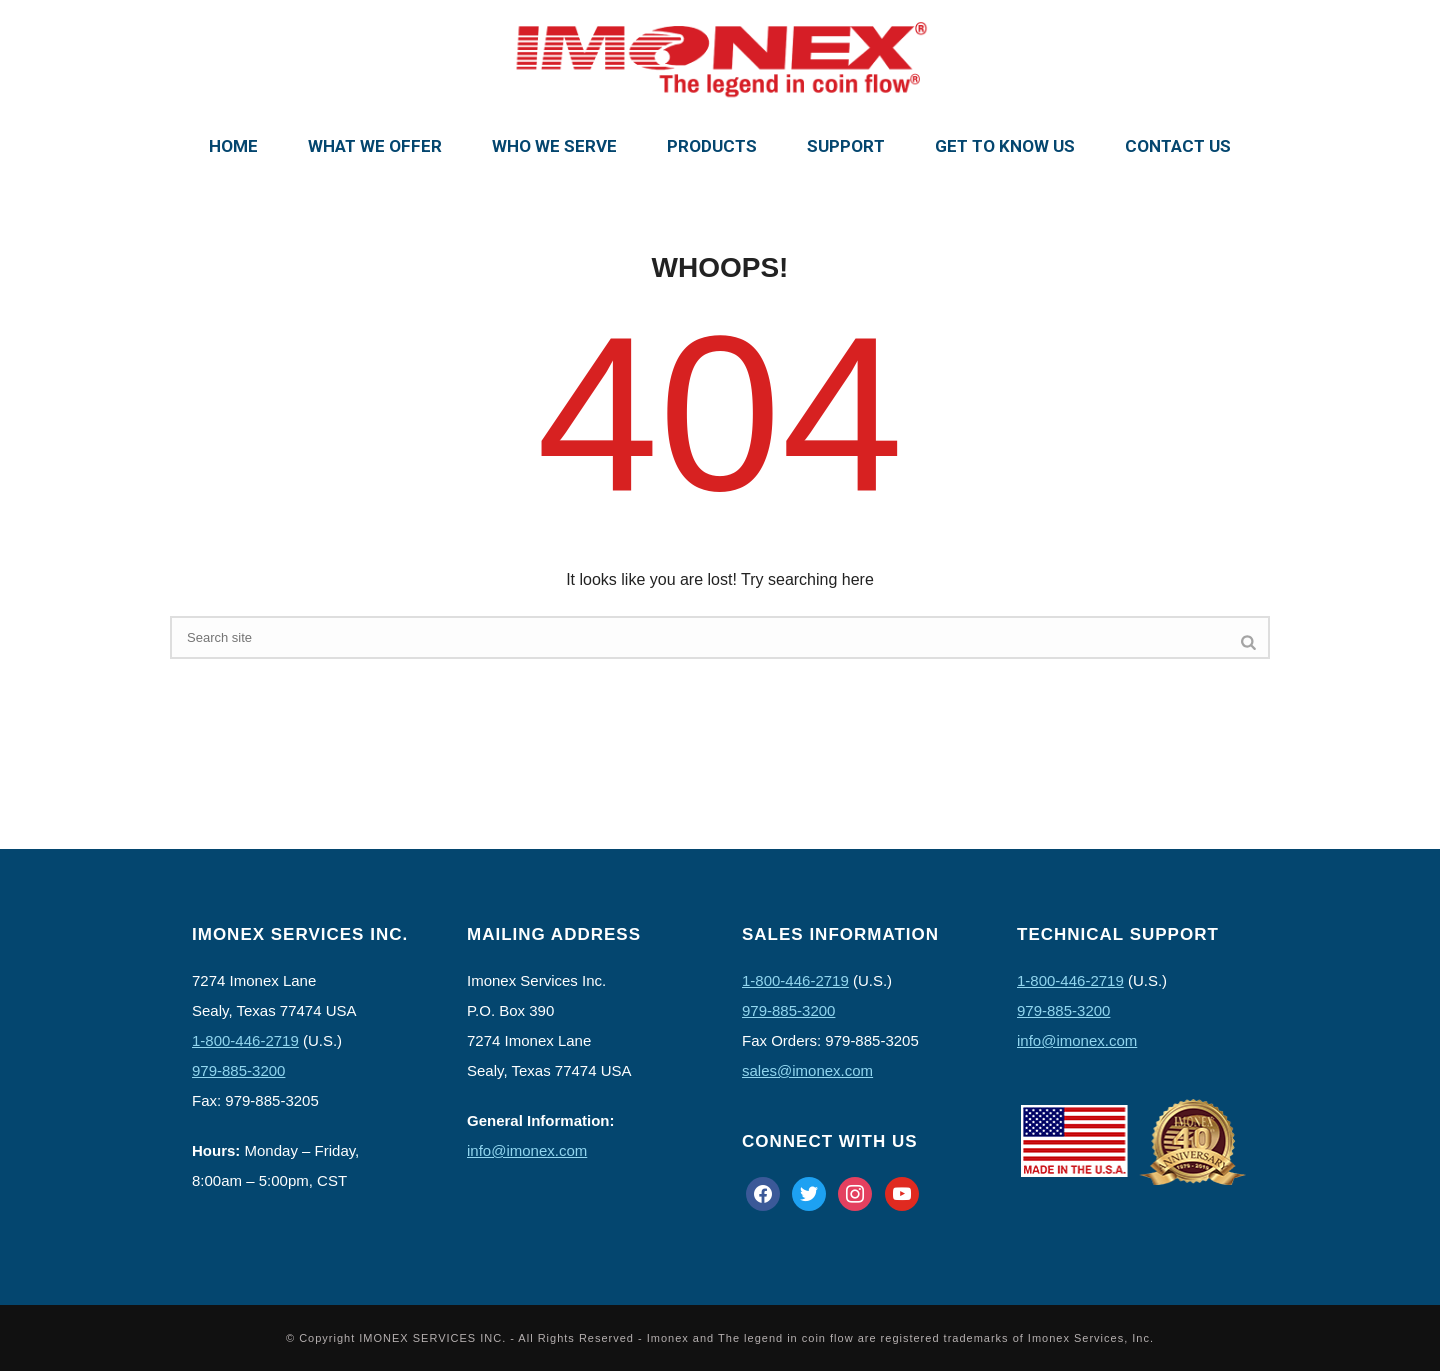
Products (712, 146)
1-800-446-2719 (245, 1040)
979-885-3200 (238, 1070)
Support (846, 146)
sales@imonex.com (807, 1070)
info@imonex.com (527, 1150)
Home (233, 146)
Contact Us (1178, 146)
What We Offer (375, 146)
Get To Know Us (1005, 146)
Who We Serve (554, 146)
